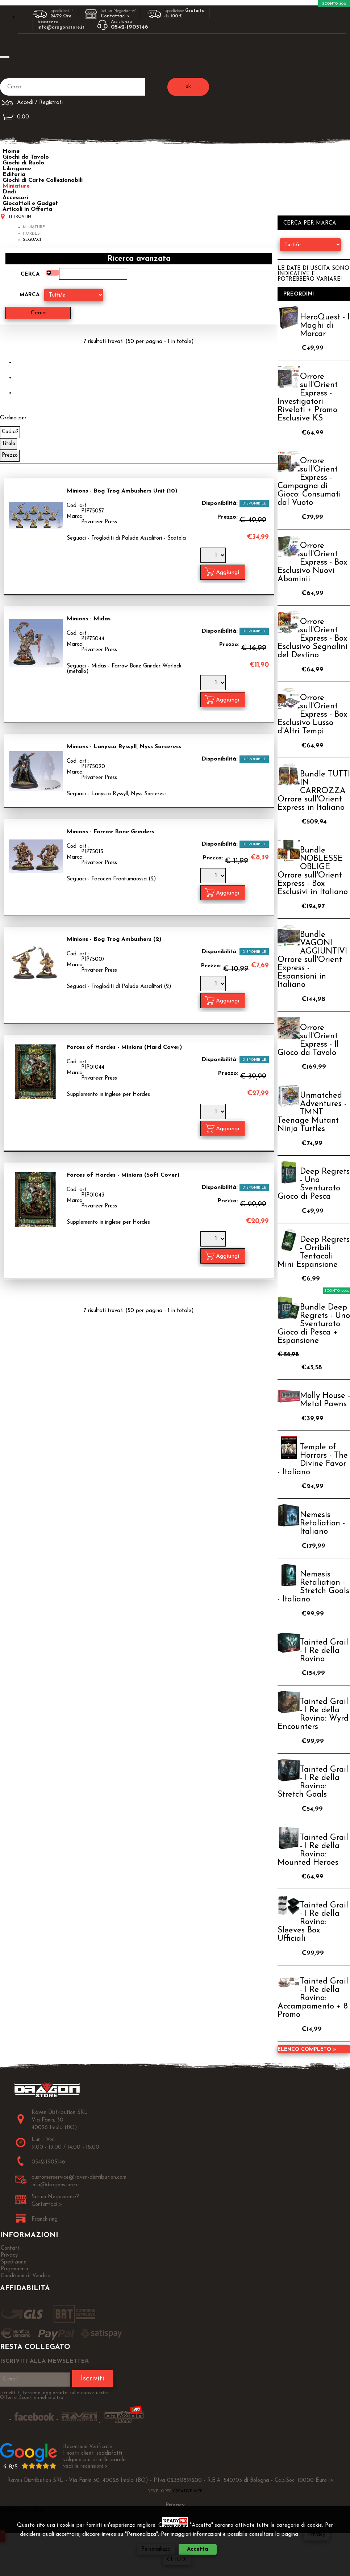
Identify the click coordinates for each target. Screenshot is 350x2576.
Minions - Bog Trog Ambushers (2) (114, 939)
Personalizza (156, 2549)
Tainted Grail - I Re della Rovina (324, 1650)
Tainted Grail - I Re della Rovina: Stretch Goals (313, 1782)
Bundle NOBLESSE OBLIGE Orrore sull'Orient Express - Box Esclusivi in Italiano (313, 871)
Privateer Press (99, 522)
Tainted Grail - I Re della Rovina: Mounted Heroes (313, 1850)
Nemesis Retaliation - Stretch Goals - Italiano (313, 1587)
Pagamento (14, 2269)
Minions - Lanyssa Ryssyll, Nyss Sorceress (124, 747)
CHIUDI (177, 2560)
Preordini (298, 294)
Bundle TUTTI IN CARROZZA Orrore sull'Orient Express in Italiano (314, 791)
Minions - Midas (89, 619)
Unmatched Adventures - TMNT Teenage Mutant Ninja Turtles (312, 1112)
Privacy (316, 2534)
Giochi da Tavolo (26, 157)
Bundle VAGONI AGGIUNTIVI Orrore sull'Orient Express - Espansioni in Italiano (312, 960)
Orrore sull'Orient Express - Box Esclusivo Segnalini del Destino (312, 638)
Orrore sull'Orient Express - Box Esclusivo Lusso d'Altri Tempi (312, 715)
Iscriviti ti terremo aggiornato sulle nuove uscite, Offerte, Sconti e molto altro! (55, 2395)
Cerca (30, 274)
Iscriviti (92, 2378)
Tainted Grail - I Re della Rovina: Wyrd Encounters (313, 1714)
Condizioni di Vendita (26, 2276)
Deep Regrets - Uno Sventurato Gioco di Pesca (314, 1184)
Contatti (11, 2248)
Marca (29, 295)
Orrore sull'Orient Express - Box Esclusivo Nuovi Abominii (312, 562)
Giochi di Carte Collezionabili (43, 180)
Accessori (15, 198)
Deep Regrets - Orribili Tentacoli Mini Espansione (314, 1252)
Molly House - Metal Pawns (325, 1400)
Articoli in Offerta (27, 209)
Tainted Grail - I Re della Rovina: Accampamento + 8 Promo (313, 1998)
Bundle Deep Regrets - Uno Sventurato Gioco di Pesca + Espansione (314, 1324)
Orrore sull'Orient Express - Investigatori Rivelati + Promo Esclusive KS (308, 398)
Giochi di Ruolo (23, 163)
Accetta (197, 2549)
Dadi (9, 192)
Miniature (16, 186)
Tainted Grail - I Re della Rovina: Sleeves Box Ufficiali (313, 1922)
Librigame (17, 169)
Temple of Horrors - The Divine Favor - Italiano (313, 1460)
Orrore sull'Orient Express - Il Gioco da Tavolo (308, 1040)
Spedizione (13, 2262)
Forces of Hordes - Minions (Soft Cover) (123, 1175)
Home (11, 151)
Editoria (14, 174)
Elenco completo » (307, 2049)
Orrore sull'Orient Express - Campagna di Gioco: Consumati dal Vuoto (309, 482)
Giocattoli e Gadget (30, 203)
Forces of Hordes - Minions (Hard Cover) (124, 1047)
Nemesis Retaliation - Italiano (322, 1523)
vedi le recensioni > (85, 2466)
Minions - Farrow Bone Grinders (110, 832)
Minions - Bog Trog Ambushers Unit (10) (122, 491)
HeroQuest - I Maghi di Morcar (325, 325)
